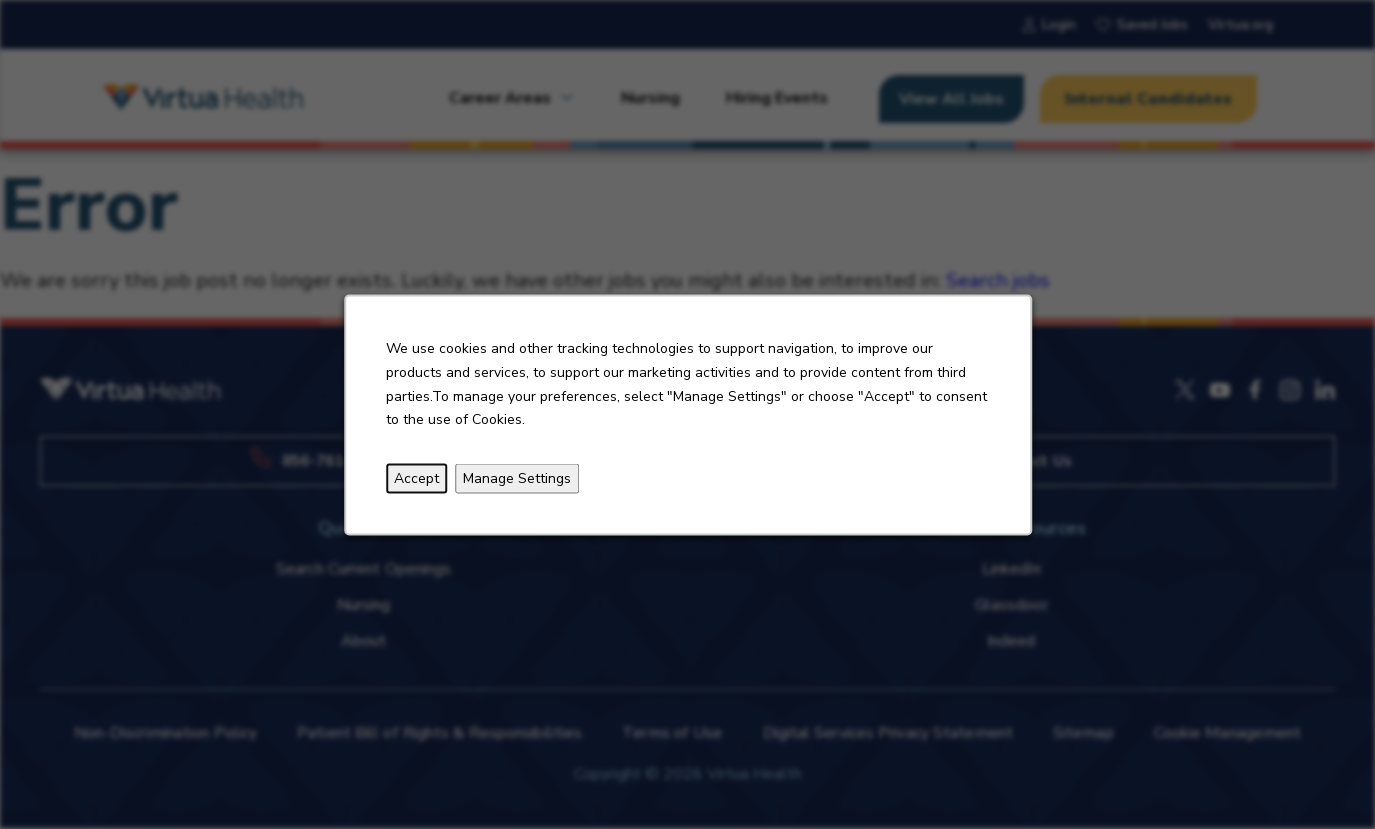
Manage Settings (517, 477)
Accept (416, 477)
